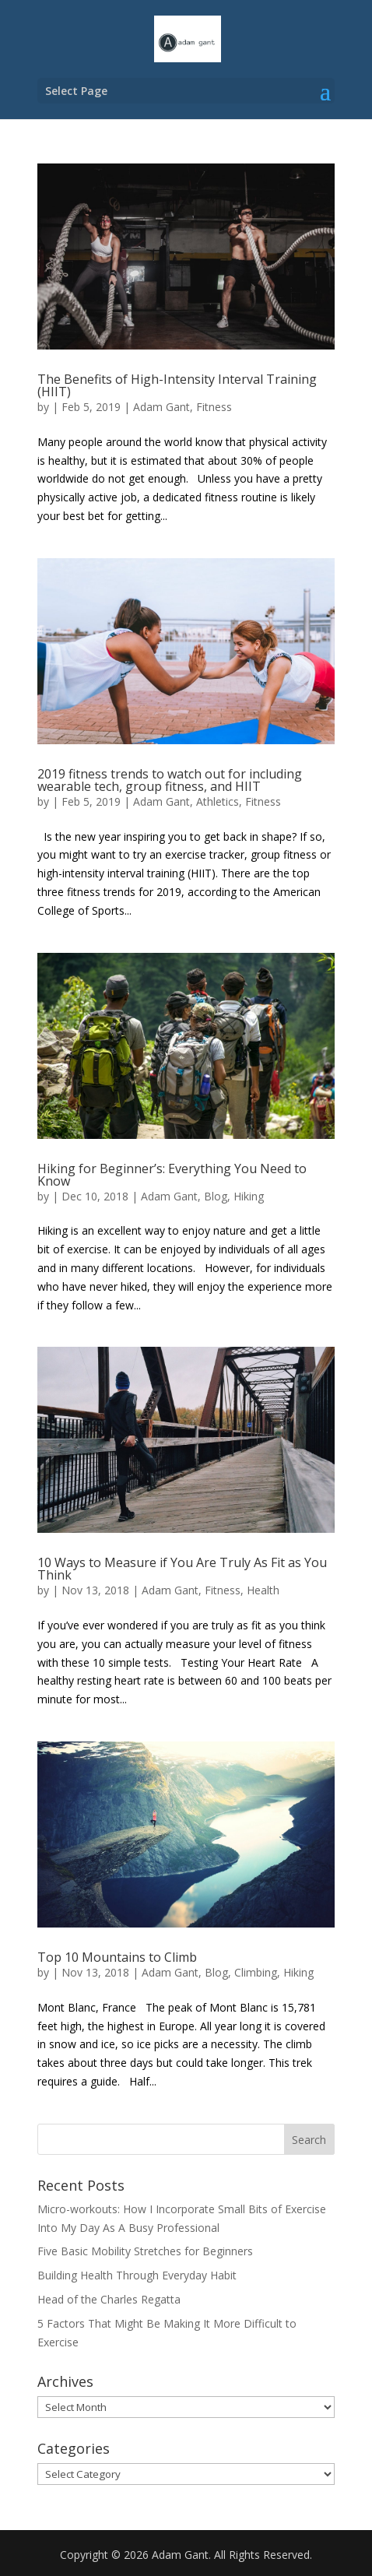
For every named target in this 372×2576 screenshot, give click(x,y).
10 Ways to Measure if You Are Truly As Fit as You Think (182, 1568)
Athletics (217, 801)
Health (263, 1590)
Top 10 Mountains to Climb (117, 1957)
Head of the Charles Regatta (109, 2299)
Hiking (248, 1196)
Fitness (214, 406)
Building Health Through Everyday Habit (137, 2275)
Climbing (255, 1972)
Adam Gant (161, 406)
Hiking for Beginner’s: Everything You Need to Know (172, 1175)
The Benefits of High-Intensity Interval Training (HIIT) (177, 385)
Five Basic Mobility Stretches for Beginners (145, 2251)
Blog (215, 1196)
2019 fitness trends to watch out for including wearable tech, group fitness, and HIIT (169, 780)
